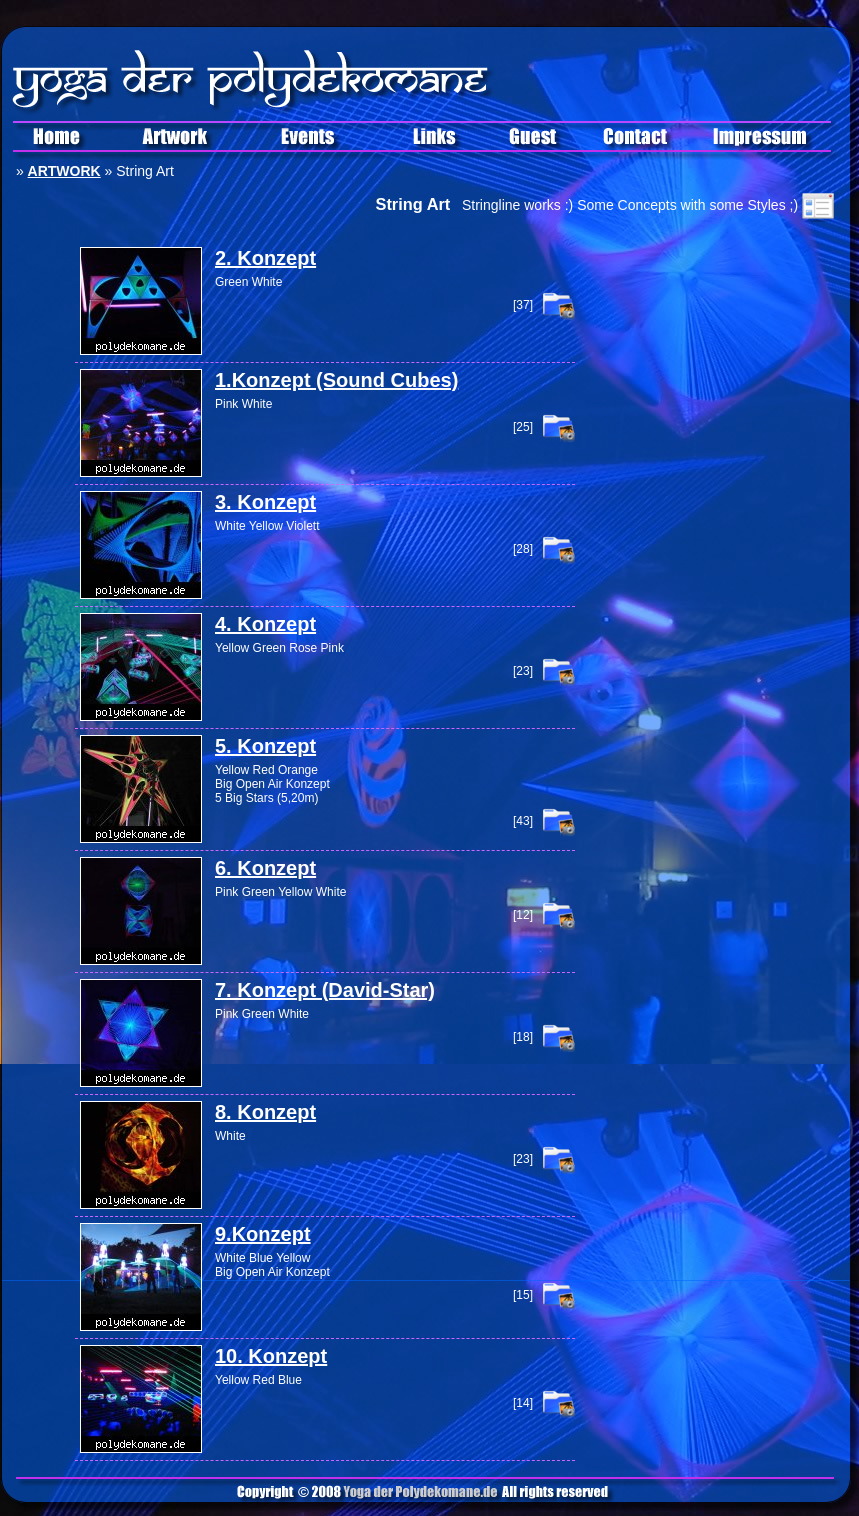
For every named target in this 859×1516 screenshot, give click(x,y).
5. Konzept (265, 746)
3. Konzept (265, 502)
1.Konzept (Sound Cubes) (336, 380)
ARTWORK (64, 171)
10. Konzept (271, 1356)
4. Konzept (265, 624)
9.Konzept (263, 1234)
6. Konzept (265, 868)
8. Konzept (265, 1112)
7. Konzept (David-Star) (325, 990)
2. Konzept (265, 258)
